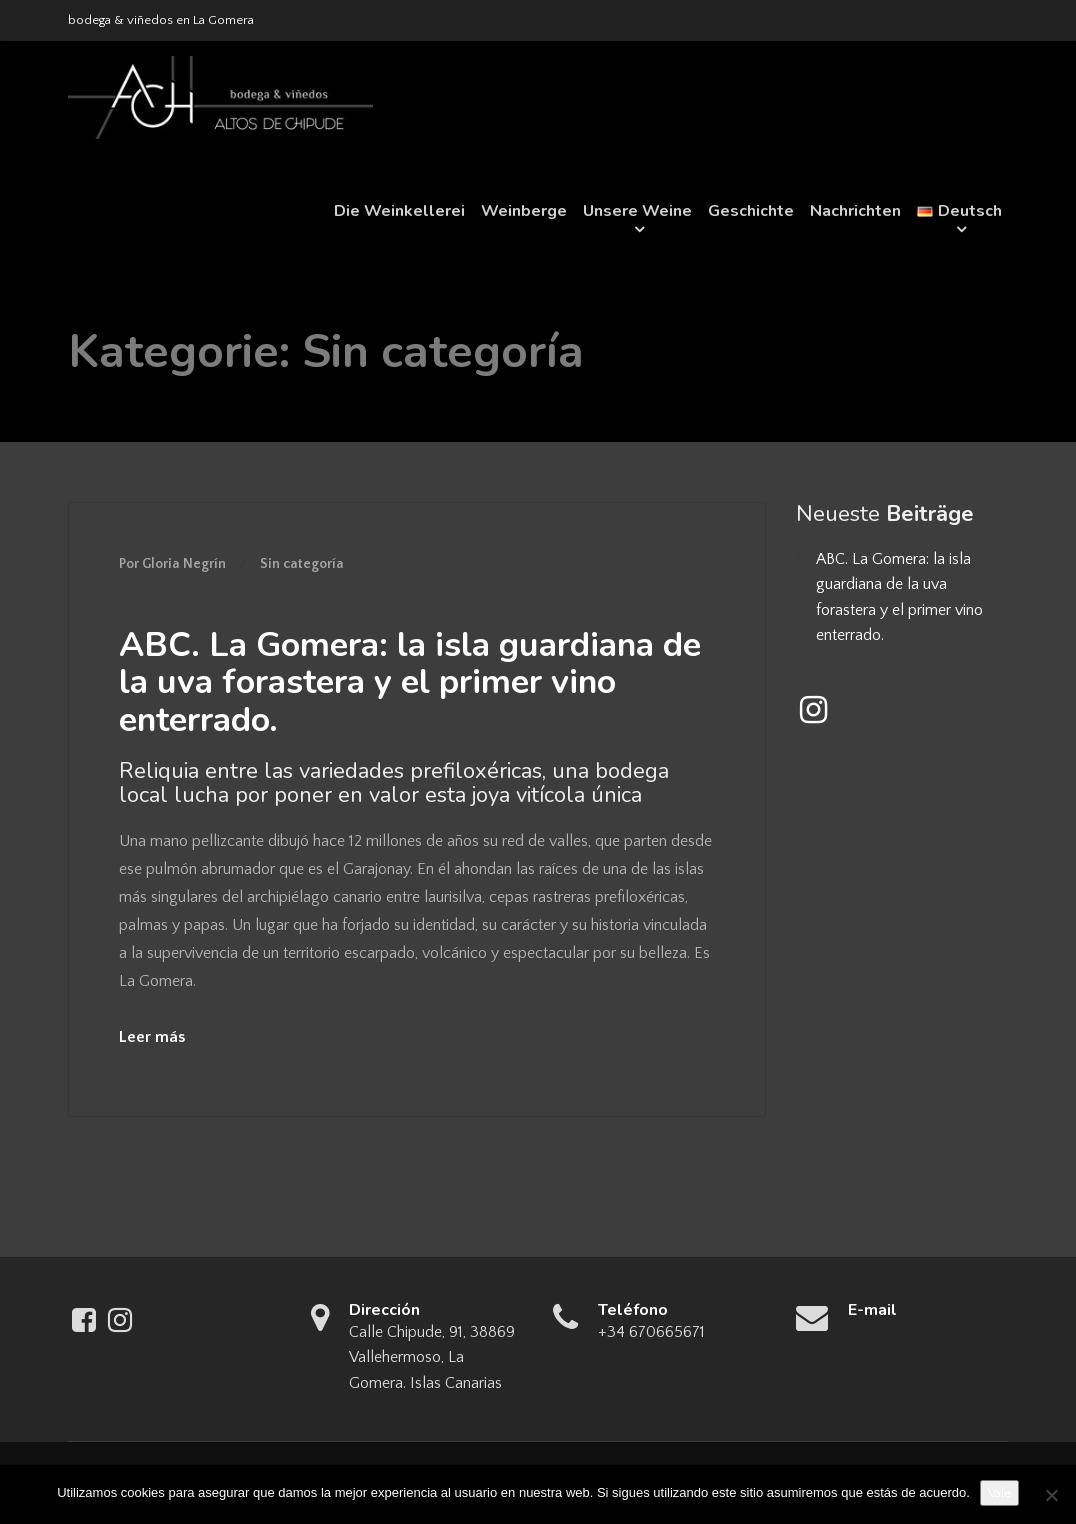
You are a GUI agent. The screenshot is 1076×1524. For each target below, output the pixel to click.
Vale (999, 1493)
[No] (1051, 1495)
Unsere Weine (637, 211)
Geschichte (751, 211)
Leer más (152, 1037)
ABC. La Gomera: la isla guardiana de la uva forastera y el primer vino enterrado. (410, 682)
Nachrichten (855, 211)
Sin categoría (302, 564)
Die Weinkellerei (399, 211)
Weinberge (524, 211)
